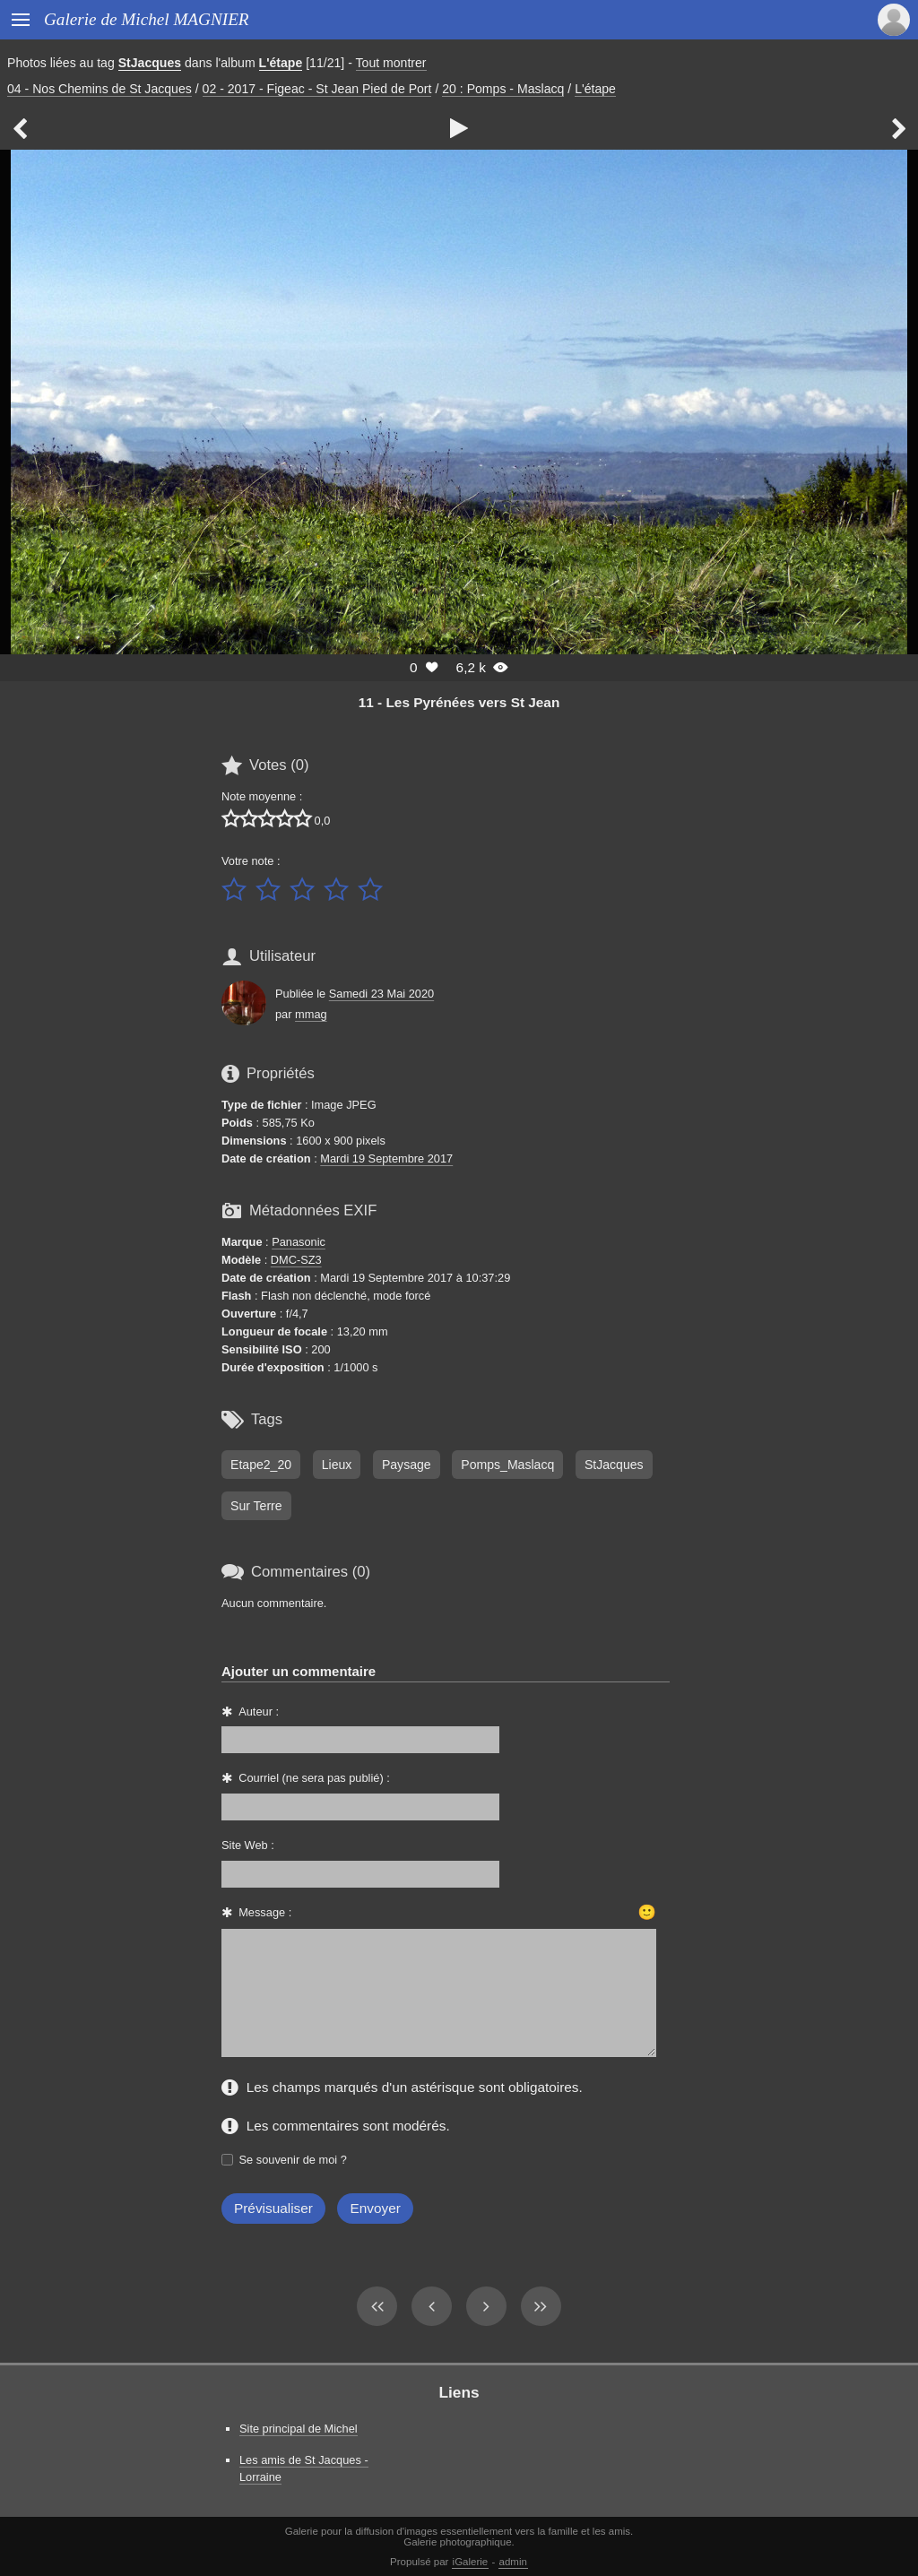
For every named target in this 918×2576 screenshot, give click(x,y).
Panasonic (298, 1242)
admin (513, 2561)
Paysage (406, 1464)
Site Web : (247, 1845)
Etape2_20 (260, 1464)
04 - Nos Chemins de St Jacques (99, 89)
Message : (264, 1912)
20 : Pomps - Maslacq (503, 89)
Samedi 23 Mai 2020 (381, 993)
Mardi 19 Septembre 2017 (386, 1158)
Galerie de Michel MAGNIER (146, 19)
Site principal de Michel (298, 2428)
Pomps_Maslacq (507, 1464)
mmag (311, 1014)
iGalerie (471, 2561)
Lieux (337, 1464)
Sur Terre (256, 1506)
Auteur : (258, 1711)
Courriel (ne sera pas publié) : (314, 1778)
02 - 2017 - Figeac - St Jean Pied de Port (317, 89)
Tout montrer (391, 63)
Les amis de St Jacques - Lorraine (303, 2468)
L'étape (281, 63)
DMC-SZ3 (296, 1259)
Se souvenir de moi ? (293, 2159)
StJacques (149, 63)
